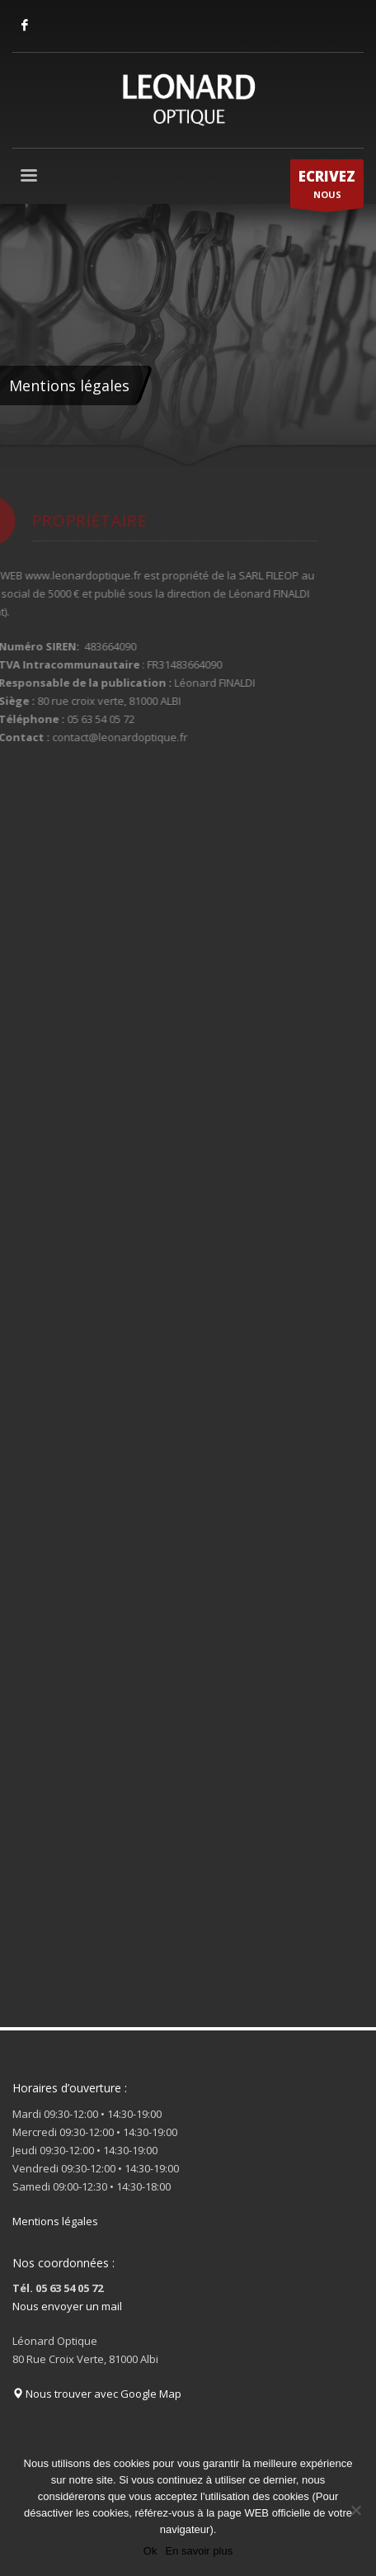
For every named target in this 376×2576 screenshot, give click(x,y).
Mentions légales (55, 2221)
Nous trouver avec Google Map (96, 2393)
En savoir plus (199, 2551)
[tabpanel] (188, 335)
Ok (150, 2551)
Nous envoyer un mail (67, 2306)
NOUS (327, 187)
